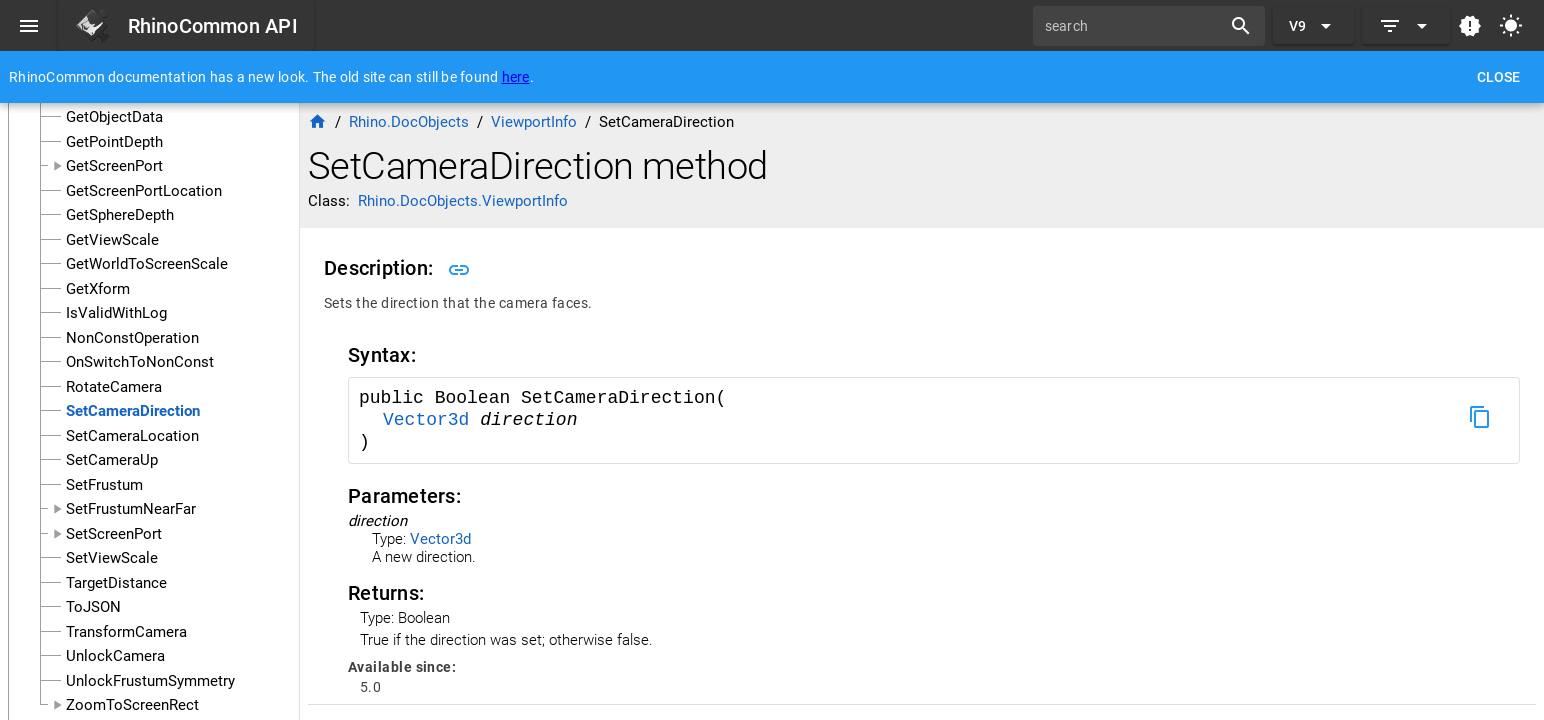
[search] (1134, 26)
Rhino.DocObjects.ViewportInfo (463, 201)
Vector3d (431, 420)
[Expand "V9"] (1313, 26)
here (516, 77)
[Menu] (29, 26)
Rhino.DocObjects (409, 122)
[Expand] (1406, 26)
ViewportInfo (534, 122)
